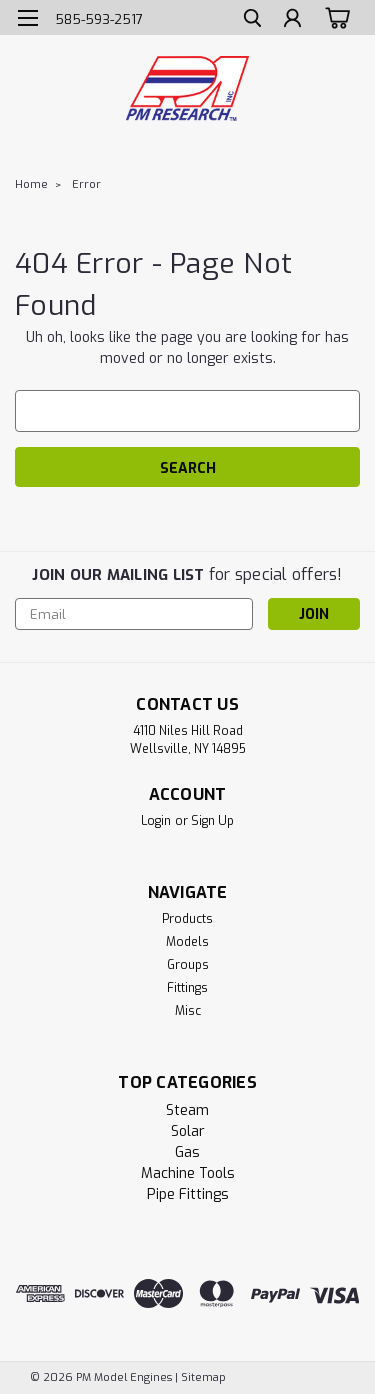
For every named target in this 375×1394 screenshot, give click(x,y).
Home (31, 184)
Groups (188, 965)
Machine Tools (188, 1173)
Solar (188, 1131)
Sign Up (212, 821)
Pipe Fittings (188, 1194)
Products (187, 919)
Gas (187, 1152)
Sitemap (203, 1377)
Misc (188, 1011)
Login (156, 821)
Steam (187, 1110)
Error (86, 184)
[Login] (292, 20)
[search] (252, 20)
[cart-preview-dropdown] (334, 17)
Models (187, 942)
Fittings (187, 988)
